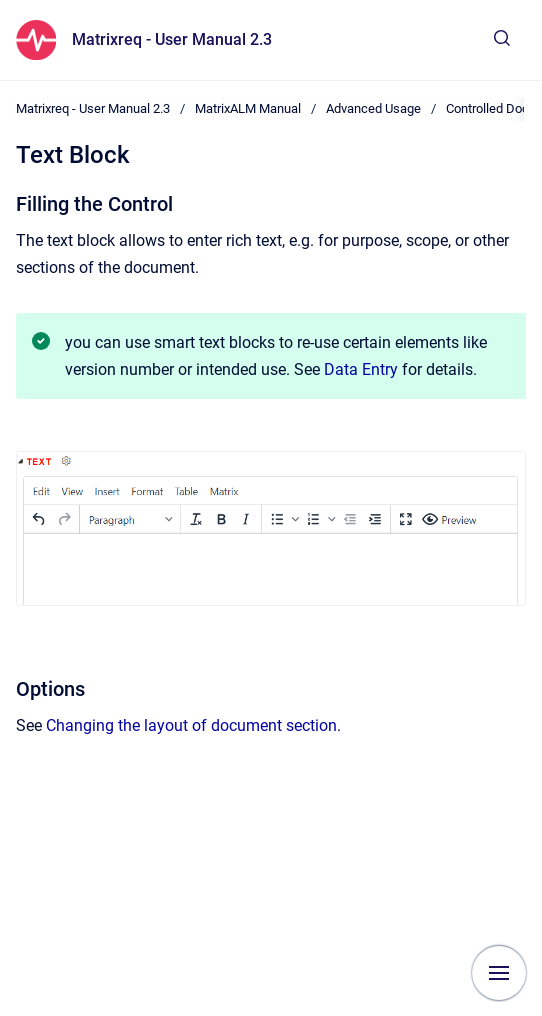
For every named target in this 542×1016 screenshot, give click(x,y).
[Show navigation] (499, 973)
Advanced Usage (373, 108)
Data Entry (361, 369)
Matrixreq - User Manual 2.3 (172, 39)
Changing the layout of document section (191, 725)
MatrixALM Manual (248, 108)
